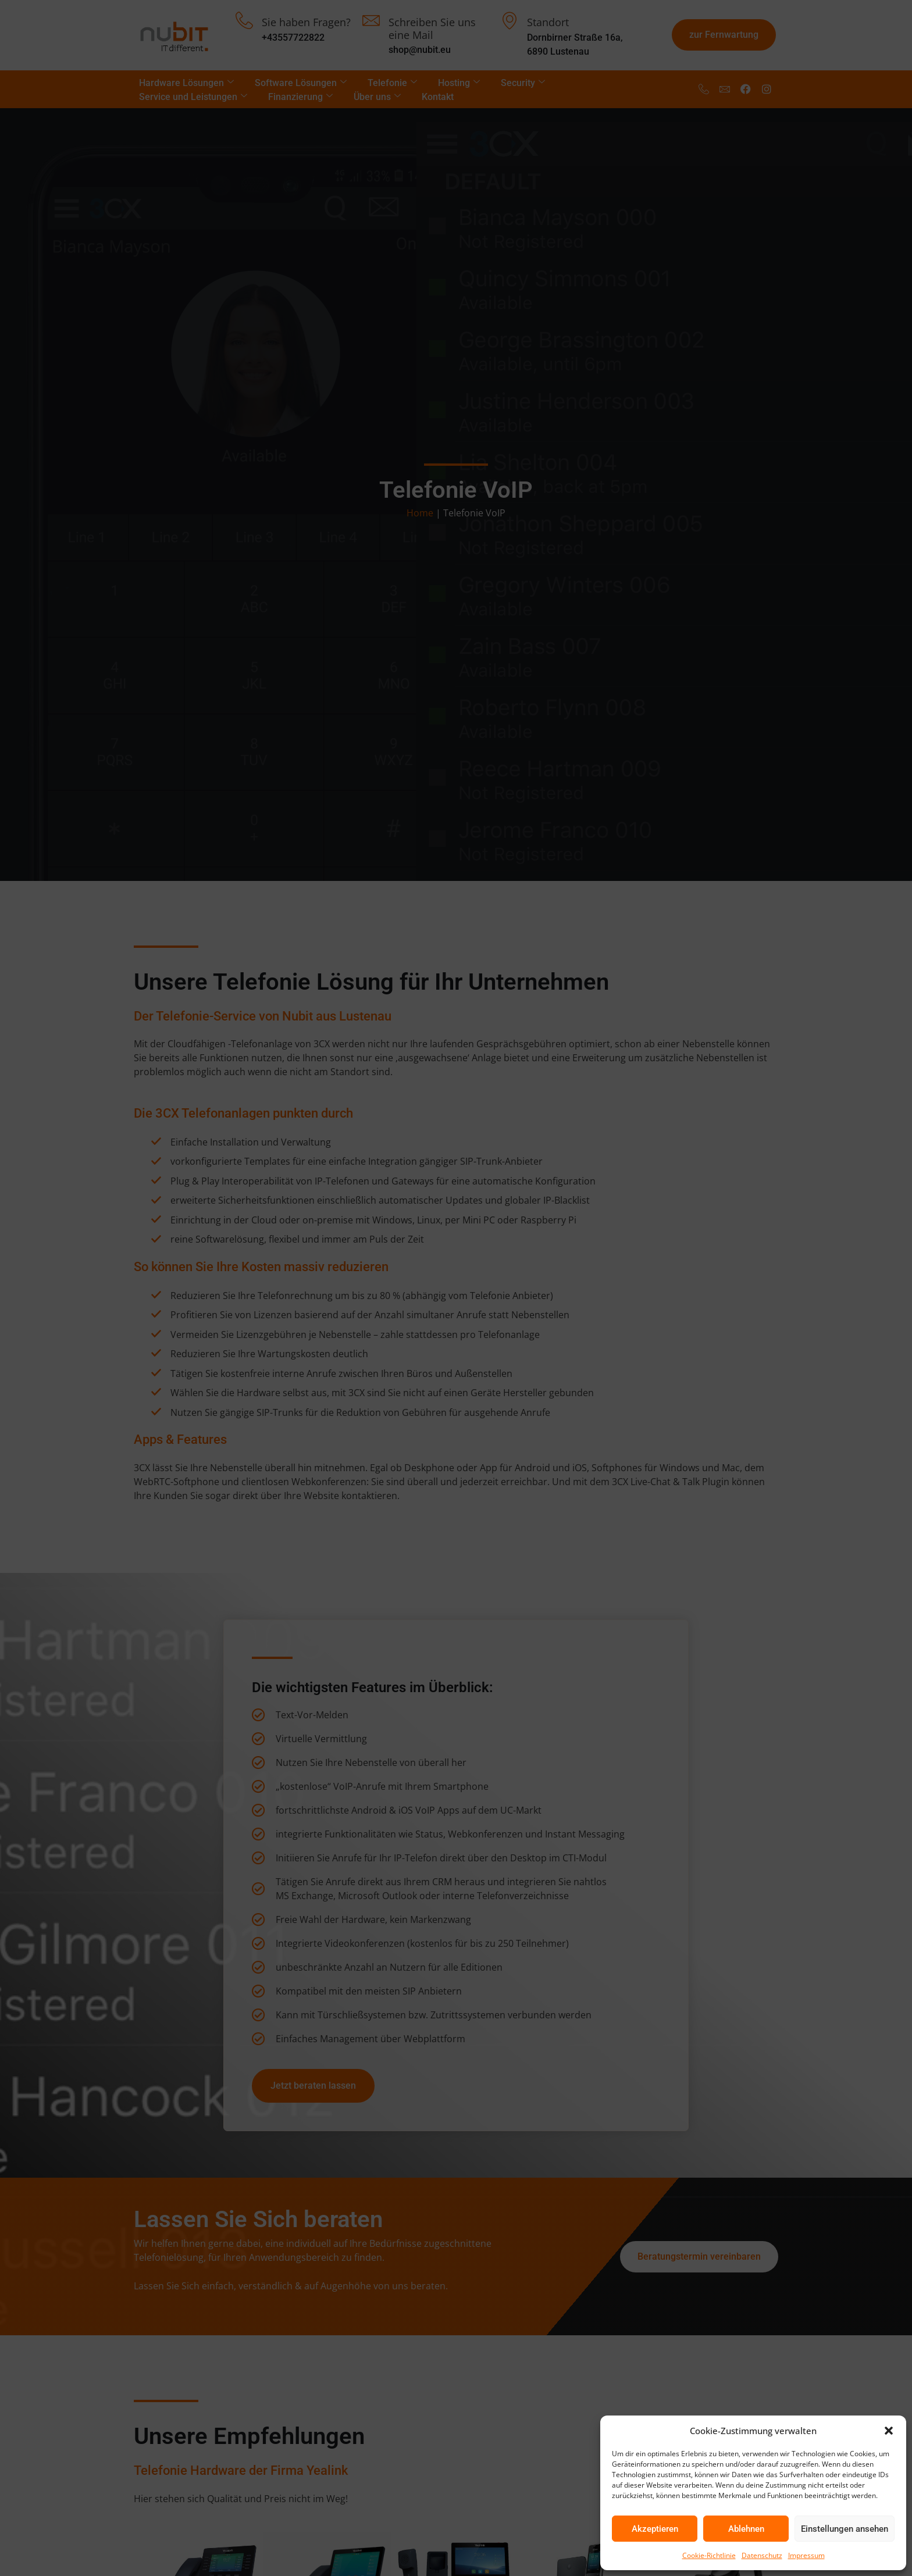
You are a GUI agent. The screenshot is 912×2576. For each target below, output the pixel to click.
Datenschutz (762, 2555)
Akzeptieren (655, 2529)
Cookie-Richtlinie (709, 2555)
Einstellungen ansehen (844, 2529)
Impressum (806, 2555)
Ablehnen (746, 2529)
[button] (889, 2430)
